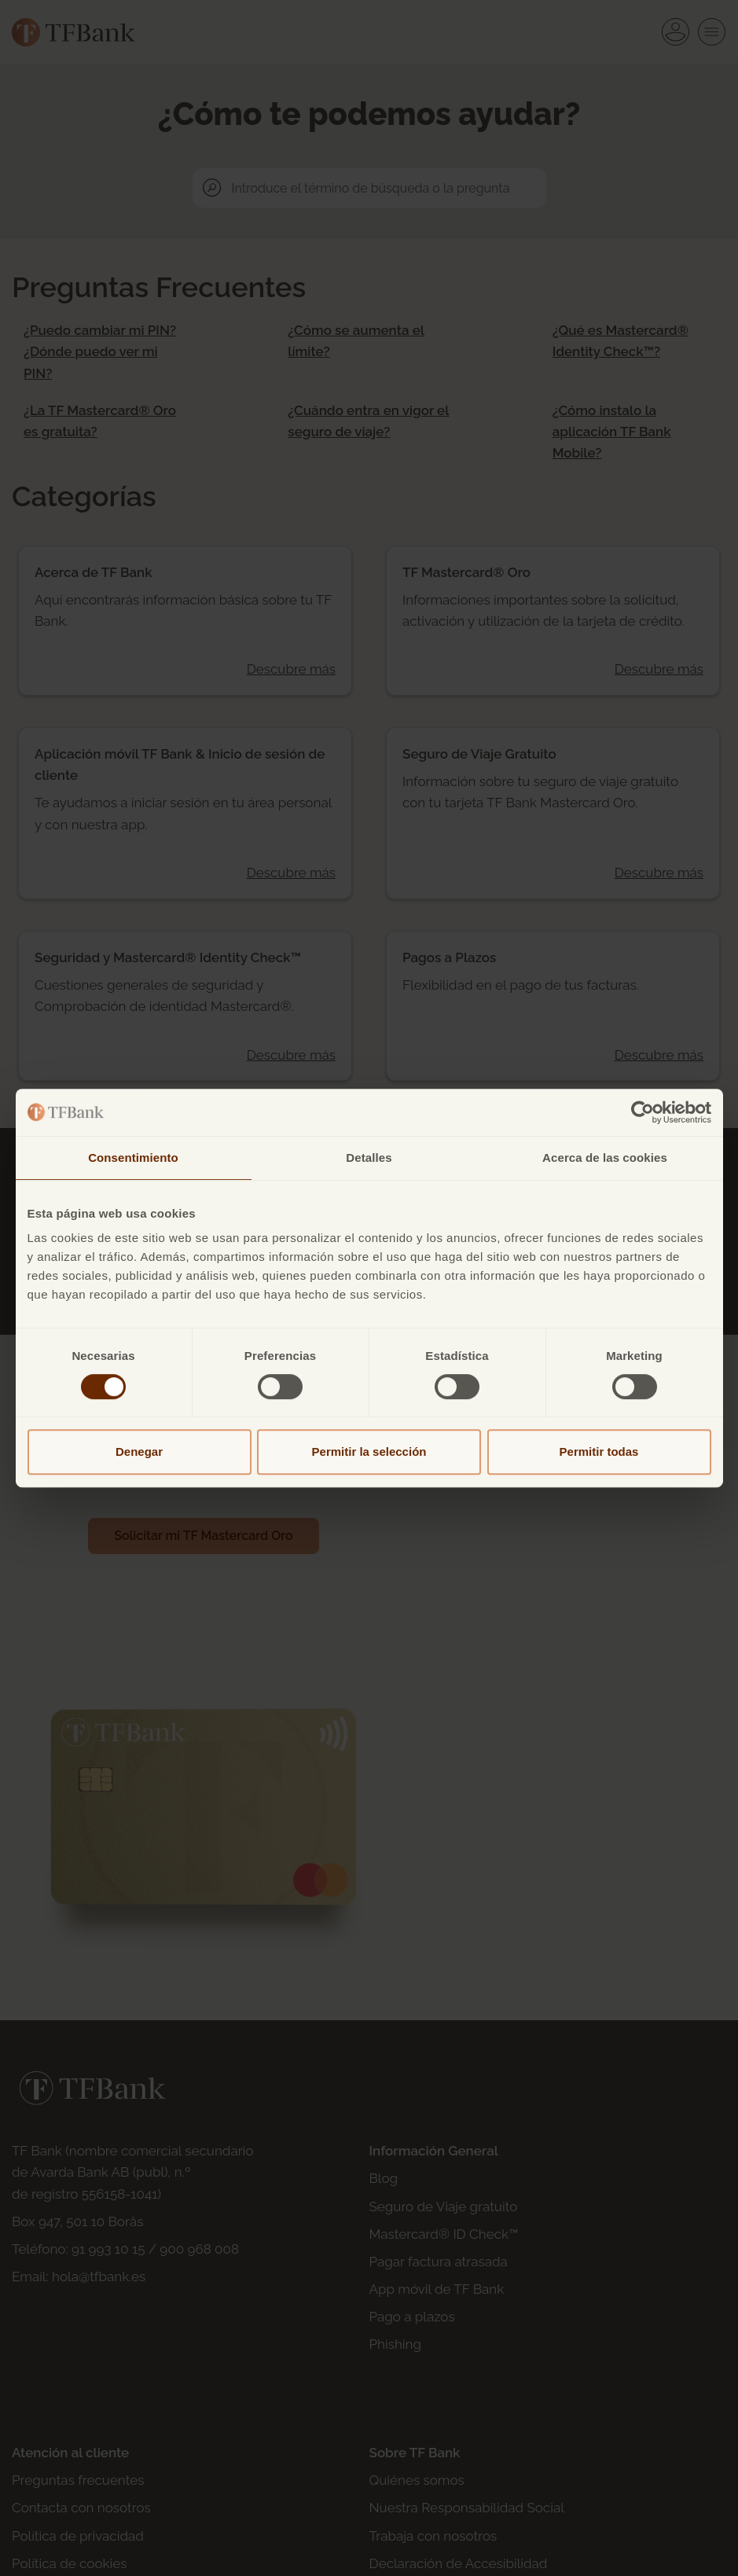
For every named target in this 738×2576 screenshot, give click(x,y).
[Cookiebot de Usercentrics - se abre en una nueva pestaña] (642, 1112)
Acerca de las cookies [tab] (604, 1157)
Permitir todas (599, 1451)
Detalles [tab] (368, 1157)
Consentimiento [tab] (133, 1157)
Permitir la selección (369, 1451)
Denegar (139, 1451)
